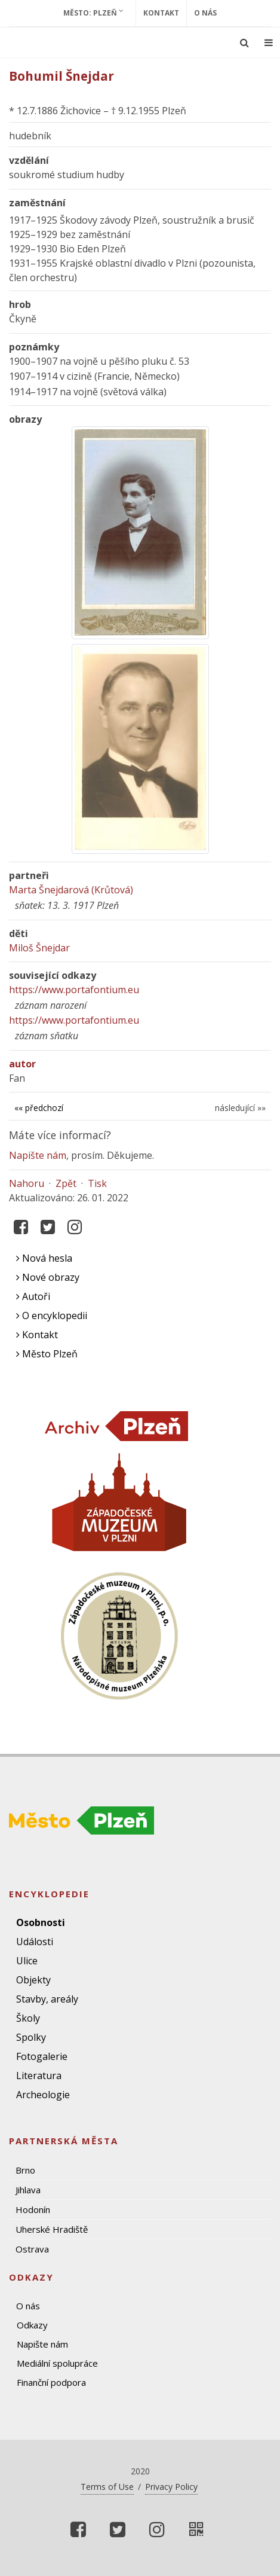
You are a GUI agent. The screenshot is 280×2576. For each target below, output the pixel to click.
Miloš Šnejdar (39, 947)
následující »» (240, 1107)
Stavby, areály (47, 1999)
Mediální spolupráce (57, 2363)
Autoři (33, 1296)
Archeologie (43, 2094)
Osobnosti (40, 1922)
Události (34, 1941)
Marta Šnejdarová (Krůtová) (71, 889)
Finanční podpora (51, 2382)
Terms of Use (107, 2486)
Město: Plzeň (93, 12)
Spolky (31, 2037)
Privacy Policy (171, 2486)
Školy (28, 2018)
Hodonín (33, 2209)
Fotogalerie (41, 2056)
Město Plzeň (47, 1353)
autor (22, 1063)
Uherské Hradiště (52, 2229)
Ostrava (32, 2249)
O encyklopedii (51, 1315)
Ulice (27, 1960)
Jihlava (28, 2190)
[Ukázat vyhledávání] (244, 42)
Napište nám (37, 1155)
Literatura (38, 2075)
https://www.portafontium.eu (74, 989)
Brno (25, 2170)
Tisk (97, 1183)
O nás (205, 13)
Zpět (66, 1183)
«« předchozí (38, 1107)
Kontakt (161, 13)
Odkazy (32, 2325)
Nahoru (26, 1183)
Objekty (33, 1979)
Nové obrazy (47, 1277)
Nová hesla (44, 1258)
